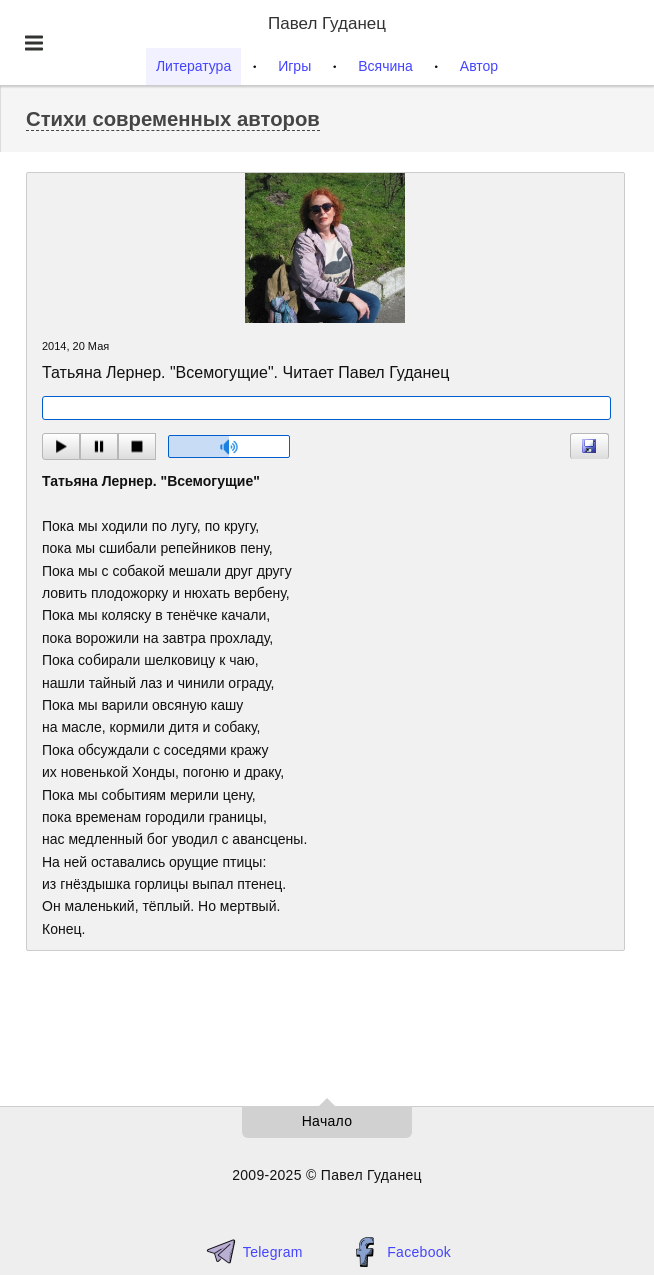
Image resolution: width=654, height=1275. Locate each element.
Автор (479, 66)
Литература (193, 66)
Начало (327, 1121)
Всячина (385, 66)
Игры (294, 66)
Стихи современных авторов (173, 119)
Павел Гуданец (327, 23)
